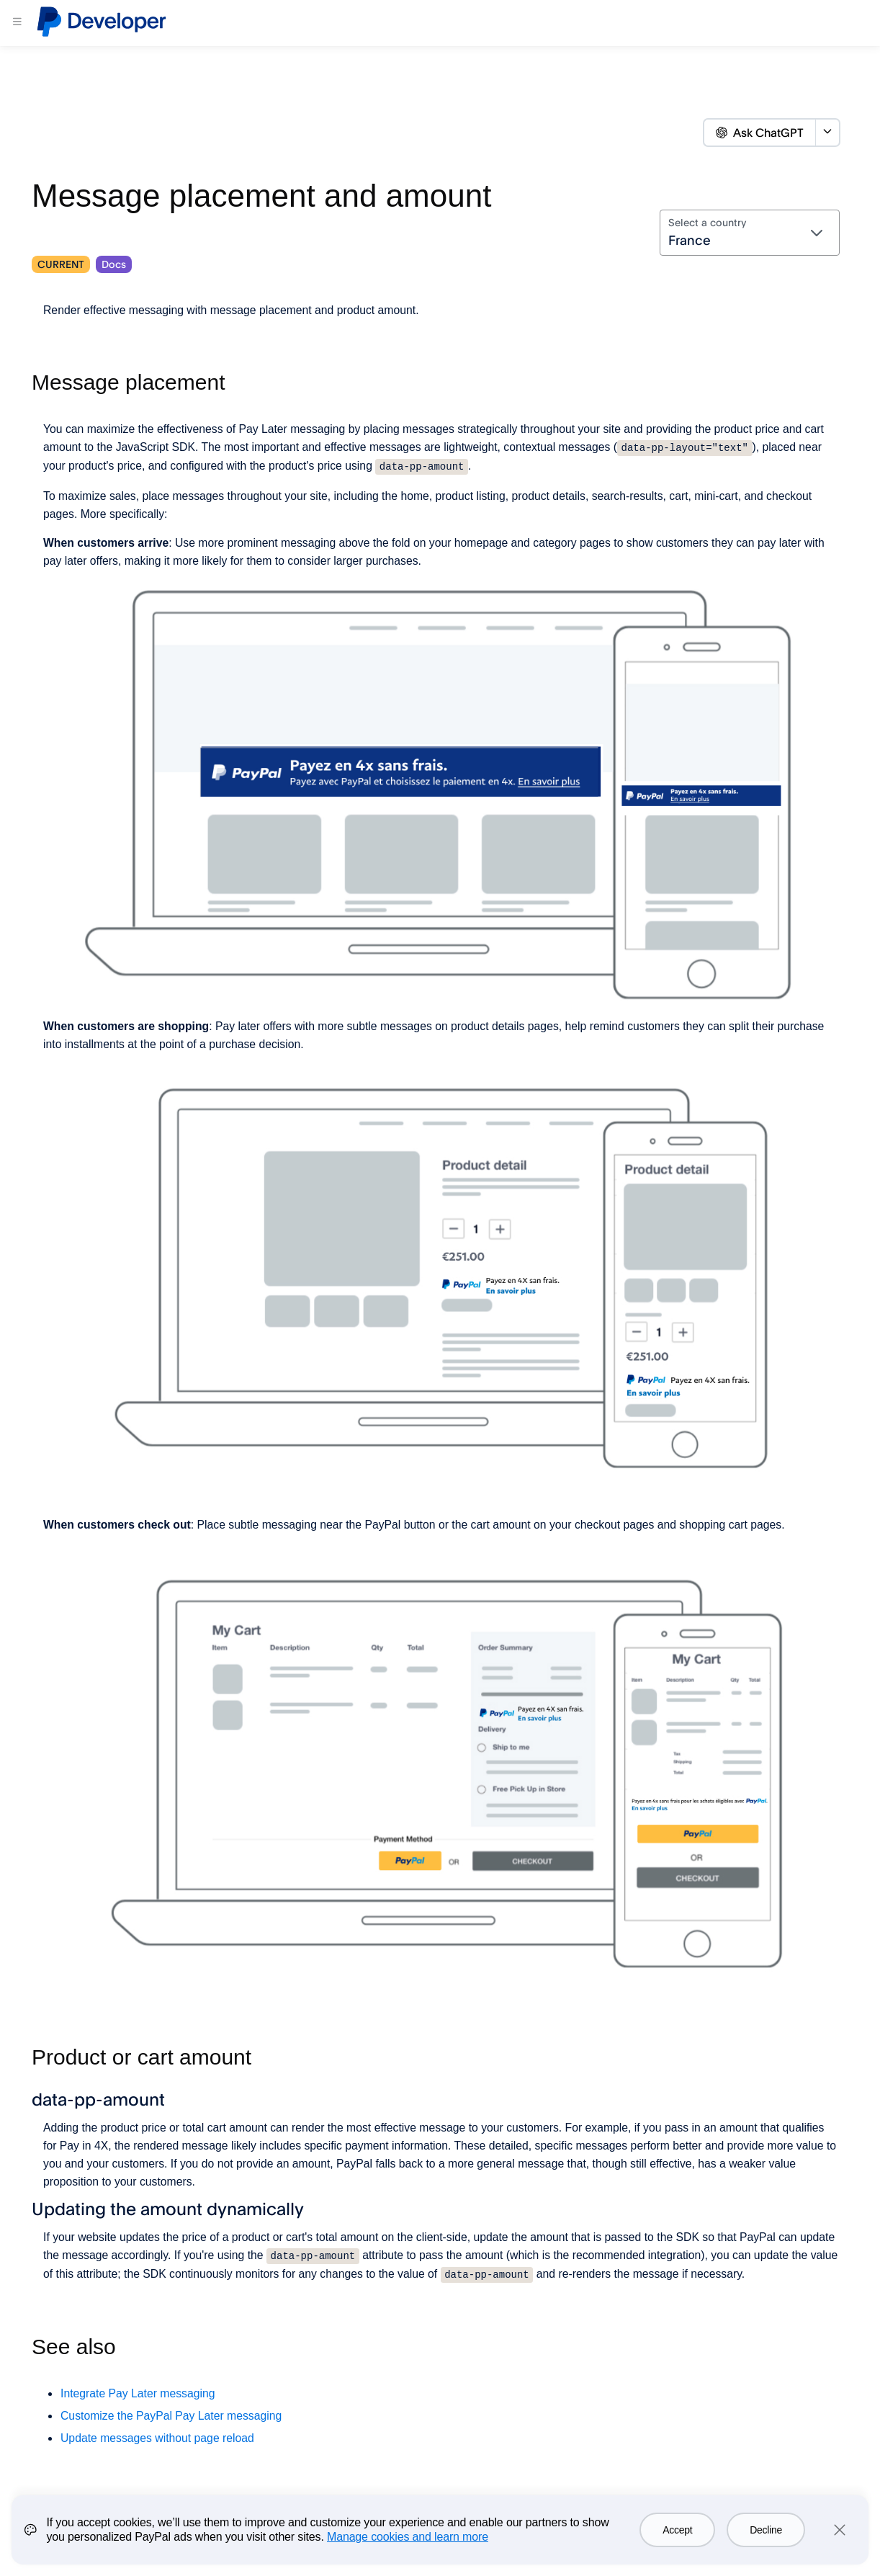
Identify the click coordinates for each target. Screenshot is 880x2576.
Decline (766, 2530)
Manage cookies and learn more (407, 2537)
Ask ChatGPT (760, 132)
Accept (677, 2530)
